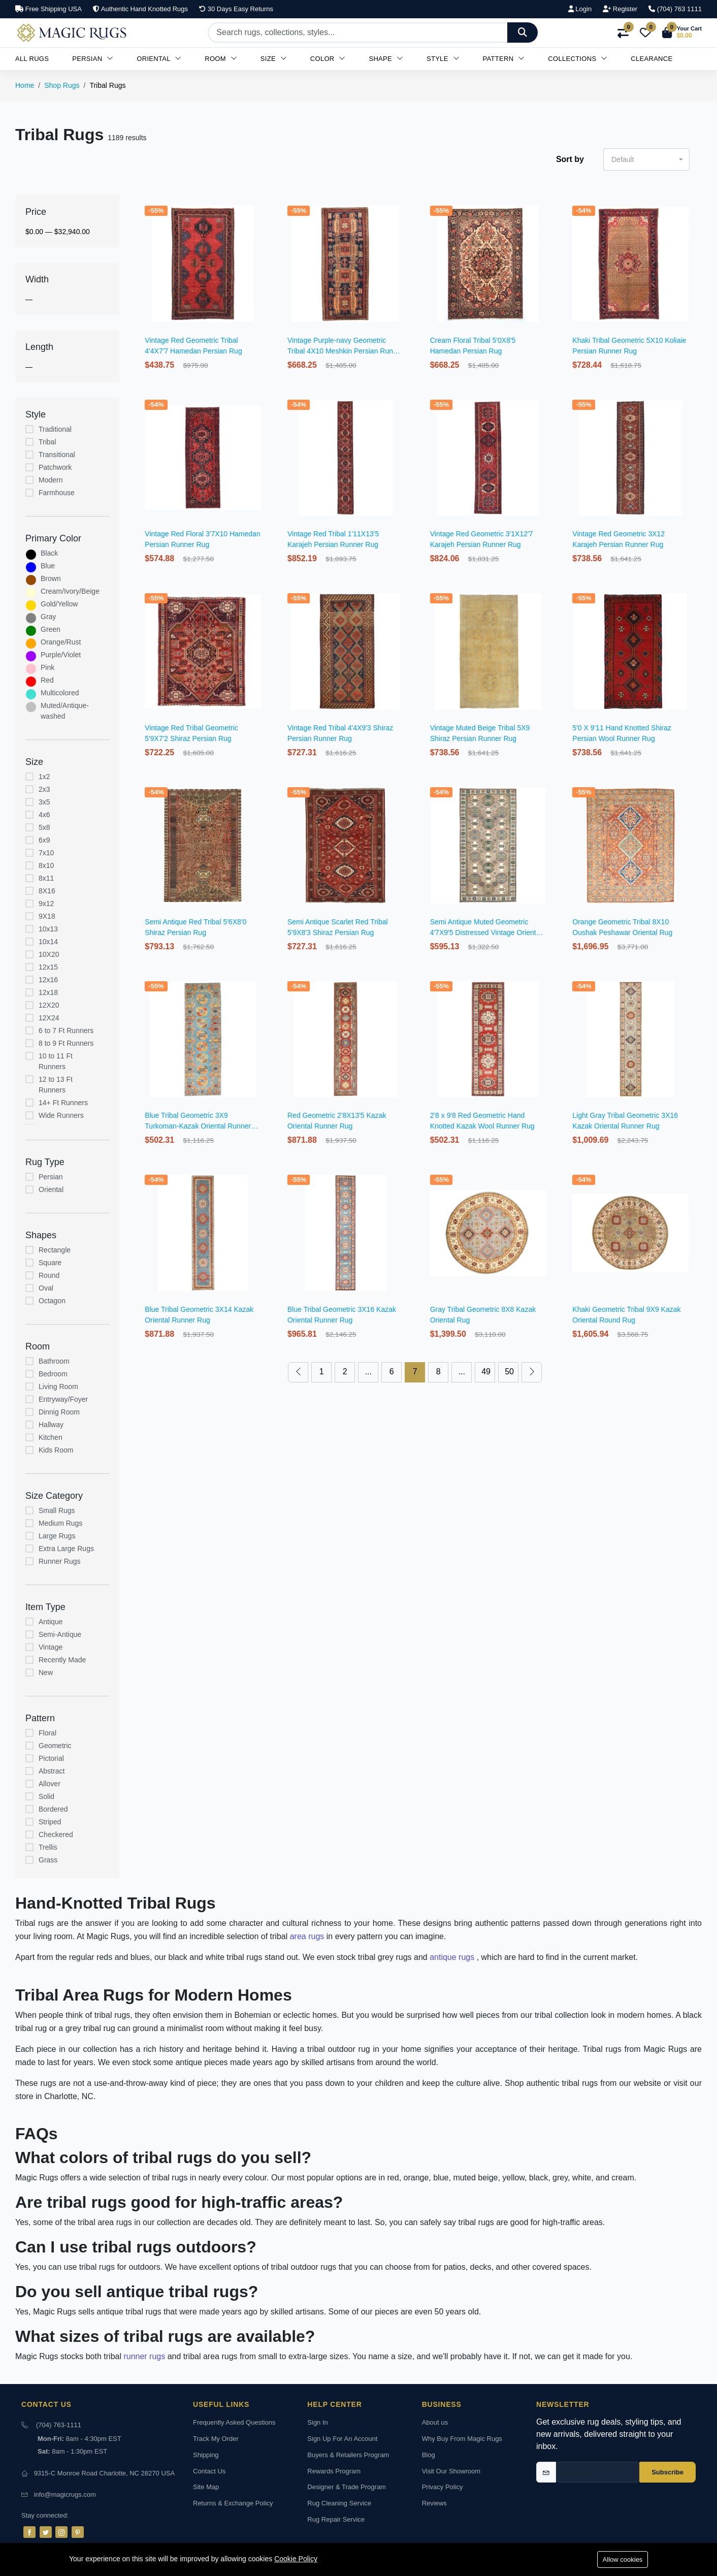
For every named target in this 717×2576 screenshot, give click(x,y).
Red (47, 680)
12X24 (49, 1018)
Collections (577, 58)
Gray (48, 617)
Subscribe (667, 2472)
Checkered (56, 1834)
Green (50, 629)
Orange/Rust (61, 642)
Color (328, 58)
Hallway (51, 1425)
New (46, 1672)
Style (443, 58)
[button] (682, 32)
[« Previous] (298, 1372)
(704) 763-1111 (58, 2425)
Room (221, 58)
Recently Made (62, 1660)
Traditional (55, 429)
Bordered (53, 1809)
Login (580, 9)
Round (49, 1275)
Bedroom (53, 1374)
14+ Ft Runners (63, 1103)
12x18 (48, 992)
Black (49, 553)
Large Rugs (57, 1536)
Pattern (504, 58)
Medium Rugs (60, 1523)
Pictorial (51, 1758)
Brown (51, 578)
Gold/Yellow (59, 604)
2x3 (44, 789)
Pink (47, 667)
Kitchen (50, 1437)
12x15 (48, 967)
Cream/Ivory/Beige (70, 591)
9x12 (46, 903)
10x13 (48, 929)
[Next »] (532, 1372)
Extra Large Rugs (66, 1548)
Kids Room (56, 1450)
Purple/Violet (61, 655)
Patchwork (55, 467)
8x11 (46, 878)
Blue (48, 566)
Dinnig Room (59, 1412)
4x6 (44, 815)
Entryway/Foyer (63, 1399)
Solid (46, 1796)
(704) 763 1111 (675, 9)
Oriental (159, 58)
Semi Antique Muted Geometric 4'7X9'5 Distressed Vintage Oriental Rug (486, 932)
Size (273, 58)
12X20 (49, 1005)
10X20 (49, 954)
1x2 (44, 776)
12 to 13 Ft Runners (56, 1084)
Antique (50, 1622)
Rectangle (55, 1250)
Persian (92, 58)
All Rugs (32, 58)
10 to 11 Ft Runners (56, 1061)
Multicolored (60, 693)
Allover (49, 1784)
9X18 (47, 916)
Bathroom (54, 1361)
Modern (50, 480)
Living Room (58, 1386)
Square (50, 1263)
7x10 (46, 853)
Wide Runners (61, 1115)
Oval (46, 1288)
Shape (386, 58)
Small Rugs (57, 1510)
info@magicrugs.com (65, 2494)
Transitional (57, 454)
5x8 (44, 827)
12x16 (48, 980)
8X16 (47, 891)
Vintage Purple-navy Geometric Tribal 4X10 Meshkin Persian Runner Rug (345, 351)
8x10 (46, 865)
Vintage (50, 1647)
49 (486, 1371)
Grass (48, 1860)
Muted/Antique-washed (65, 710)
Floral (47, 1733)
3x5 (44, 802)
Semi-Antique (60, 1634)
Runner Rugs (60, 1561)
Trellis (48, 1847)
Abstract (51, 1771)
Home (24, 85)
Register (620, 9)
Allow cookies (623, 2559)
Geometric (55, 1746)
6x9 (44, 840)
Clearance (651, 58)
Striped (50, 1822)
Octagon (52, 1301)
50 (509, 1371)
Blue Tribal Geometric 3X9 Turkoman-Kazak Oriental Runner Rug (198, 1126)
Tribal (47, 442)
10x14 (48, 942)
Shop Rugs (61, 85)
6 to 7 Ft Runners (66, 1030)
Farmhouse (57, 493)
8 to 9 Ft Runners (66, 1043)
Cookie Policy (295, 2559)
